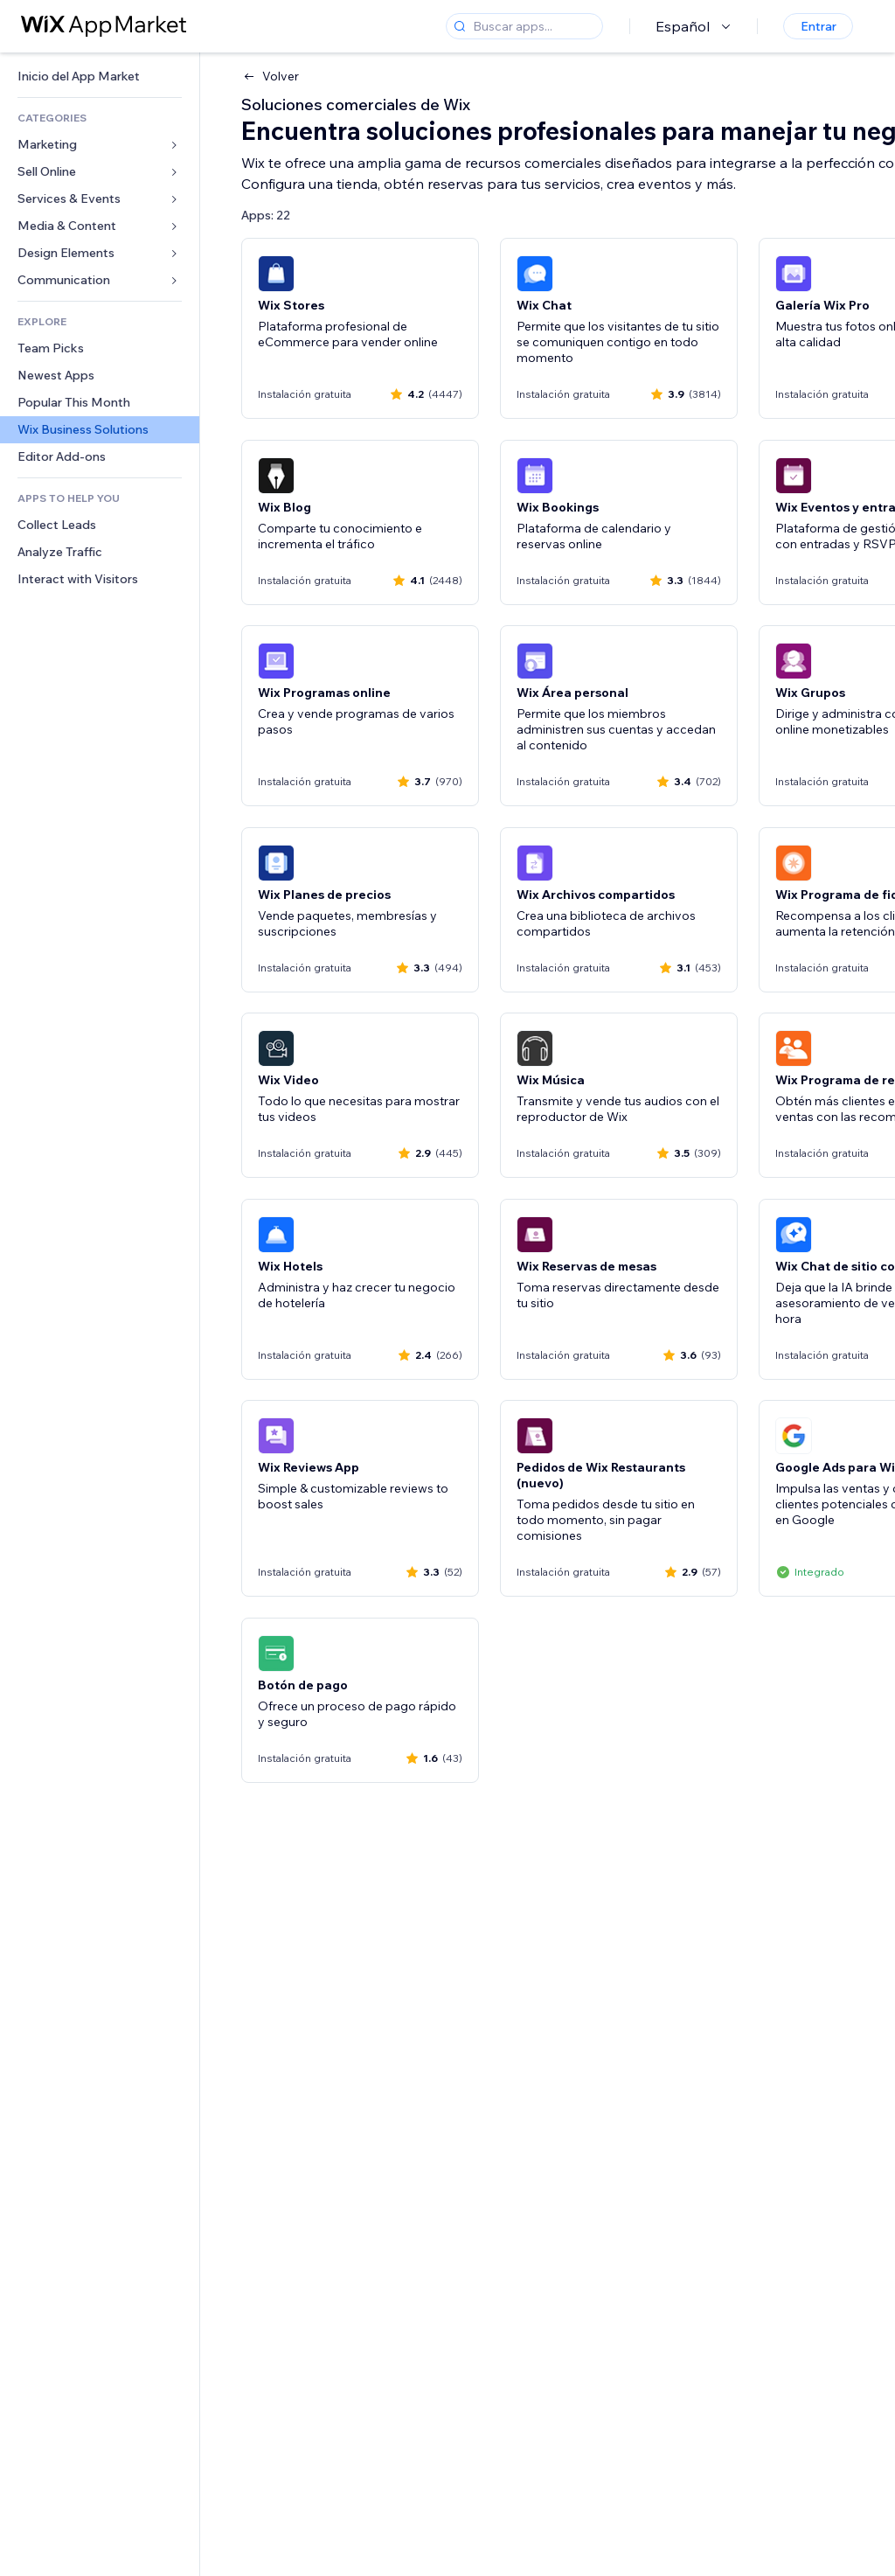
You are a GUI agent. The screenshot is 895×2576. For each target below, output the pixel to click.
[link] (99, 76)
